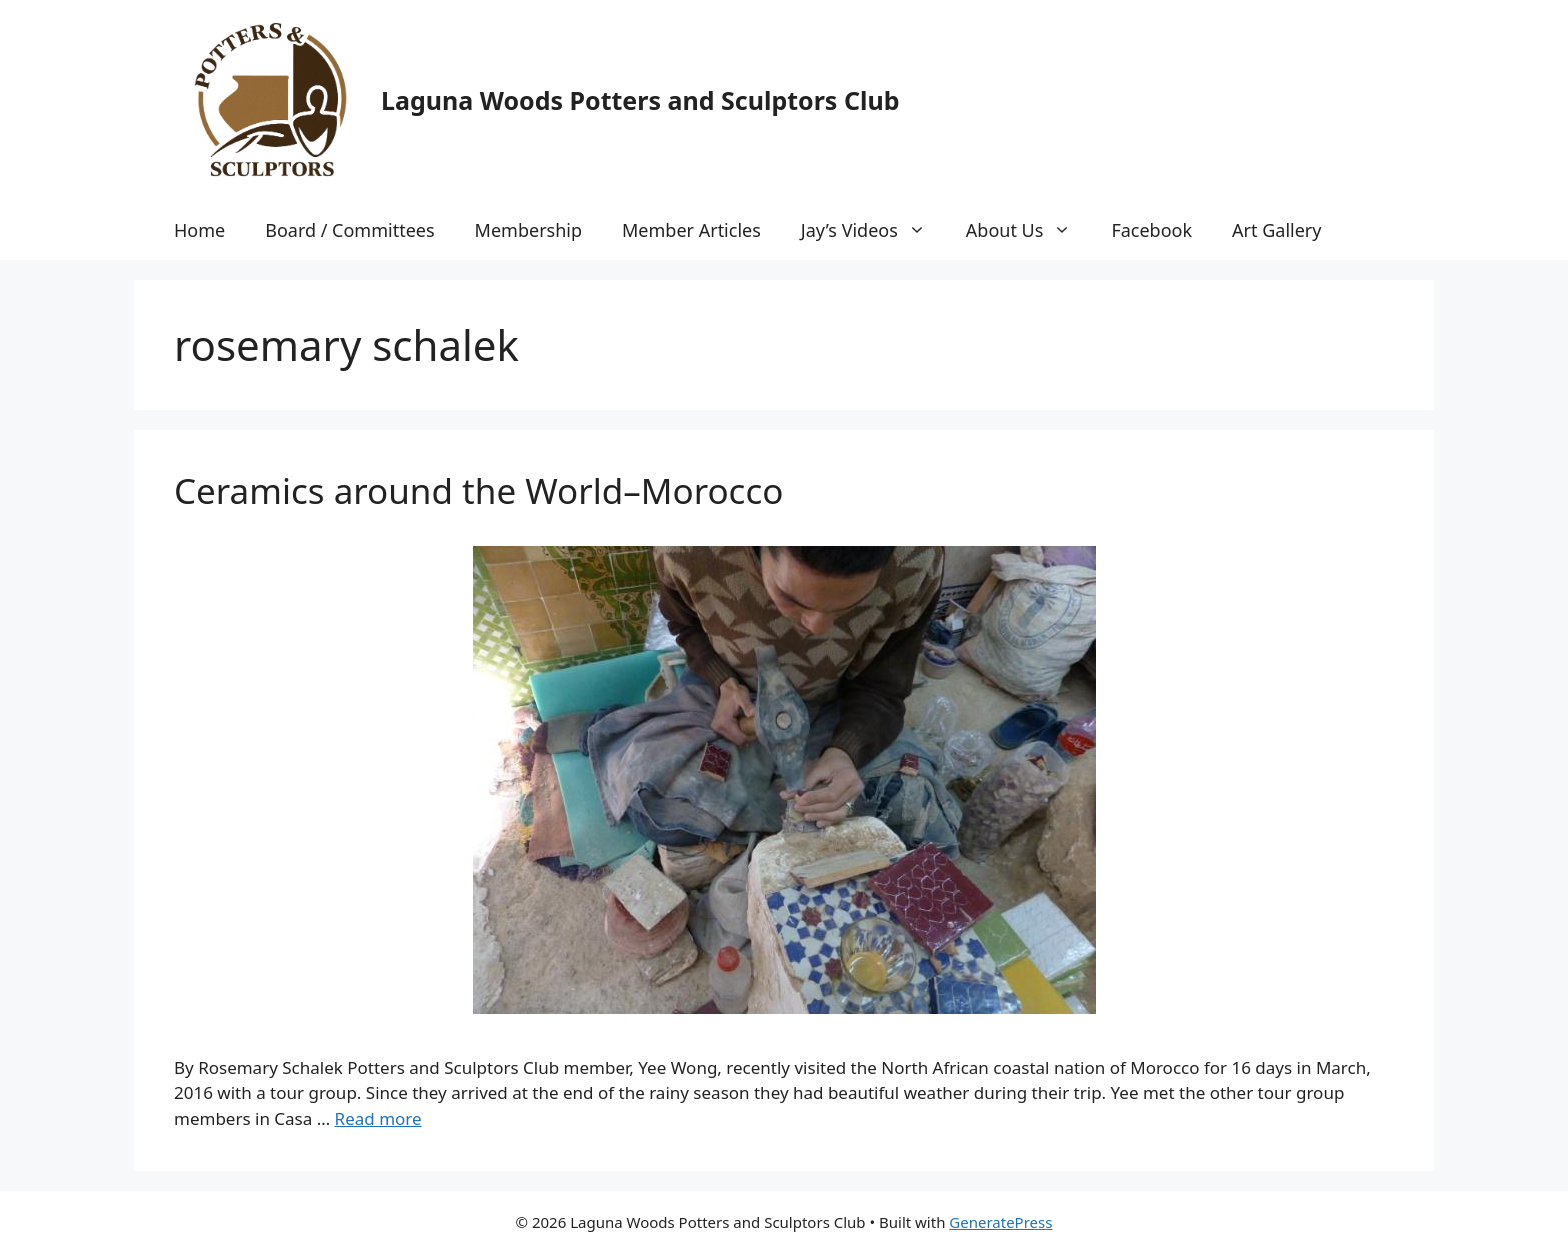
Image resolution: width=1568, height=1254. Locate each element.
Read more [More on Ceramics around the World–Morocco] (378, 1118)
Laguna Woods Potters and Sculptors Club (640, 100)
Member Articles (691, 230)
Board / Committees (349, 230)
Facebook (1151, 230)
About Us (1029, 230)
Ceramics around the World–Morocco (478, 490)
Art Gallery (1276, 230)
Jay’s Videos (873, 230)
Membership (528, 230)
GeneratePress (1000, 1222)
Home (199, 230)
